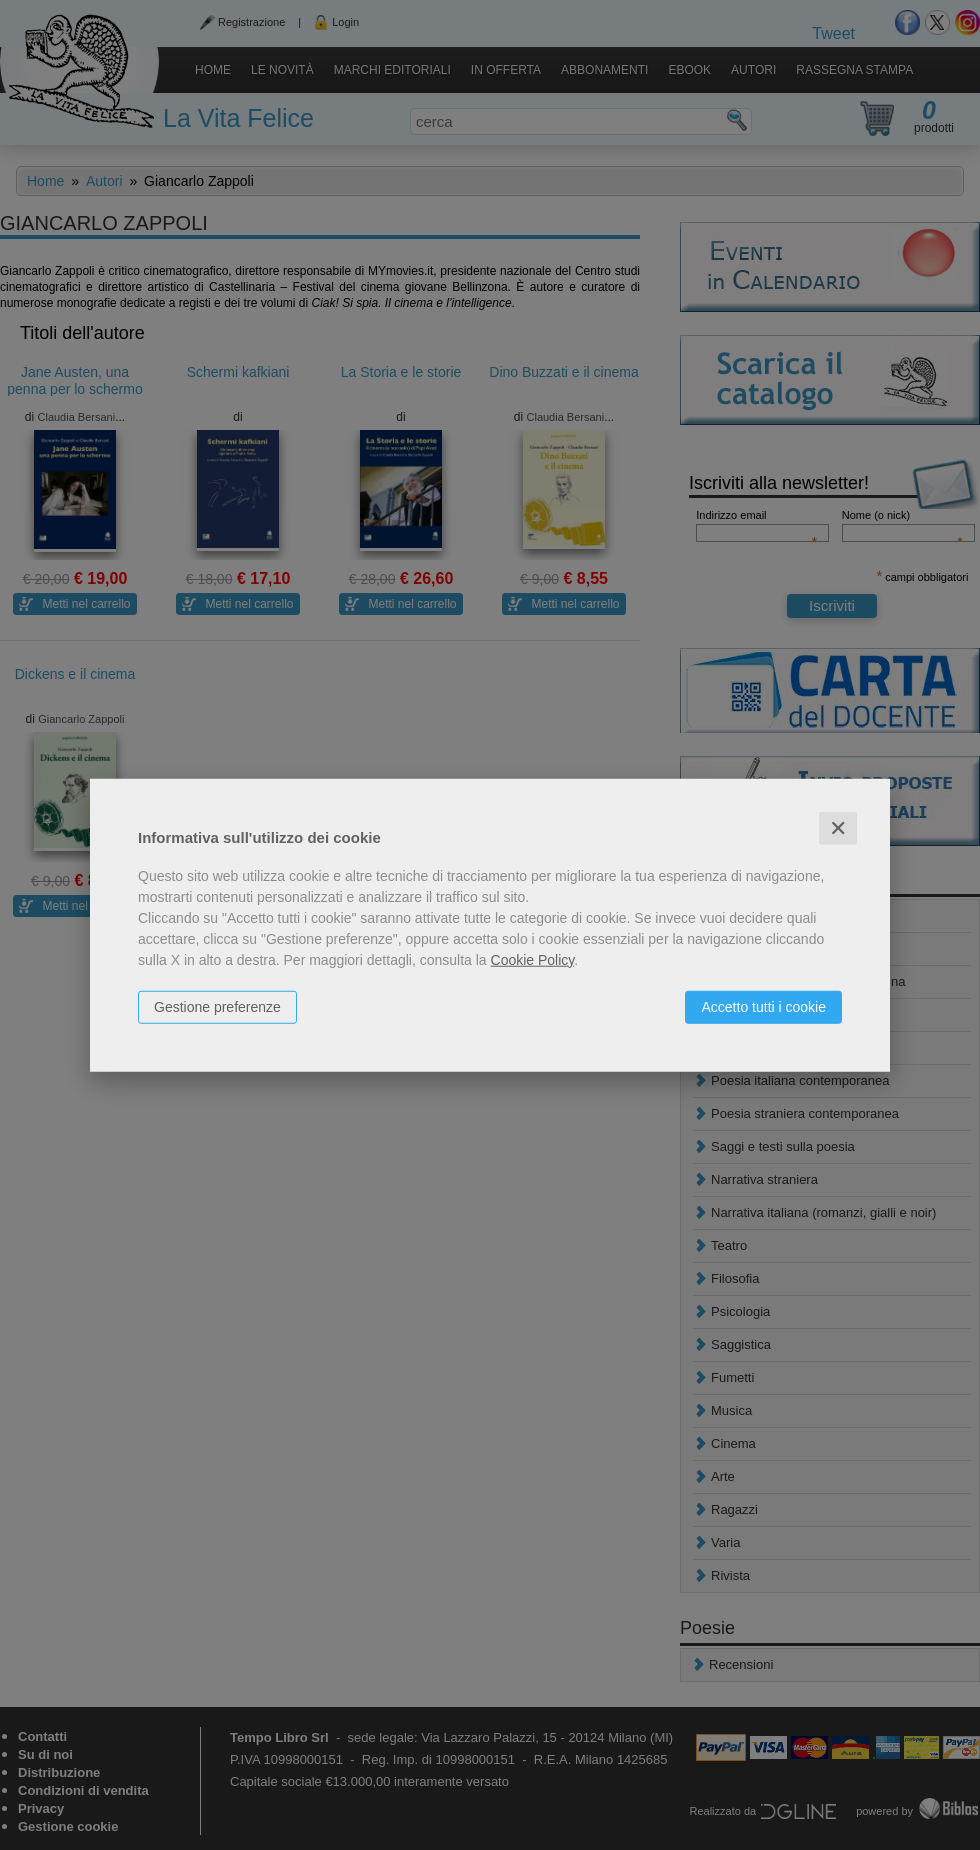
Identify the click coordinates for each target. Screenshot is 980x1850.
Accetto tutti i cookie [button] (763, 1006)
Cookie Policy (533, 959)
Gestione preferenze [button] (217, 1006)
